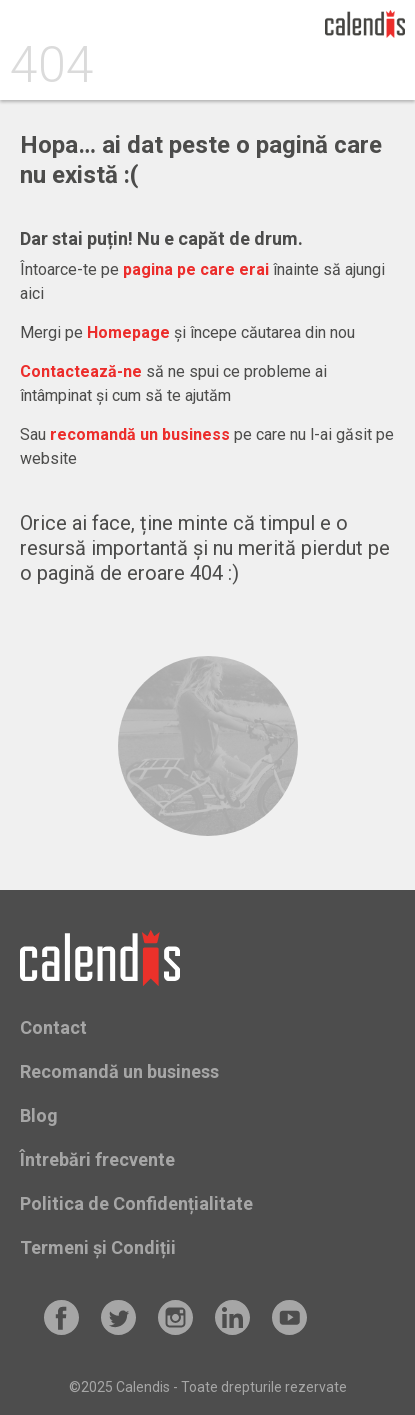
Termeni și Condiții (98, 1247)
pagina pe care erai (196, 269)
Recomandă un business (119, 1071)
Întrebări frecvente (97, 1159)
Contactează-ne (81, 371)
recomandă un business (140, 434)
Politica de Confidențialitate (136, 1203)
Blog (39, 1115)
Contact (53, 1027)
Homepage (128, 332)
